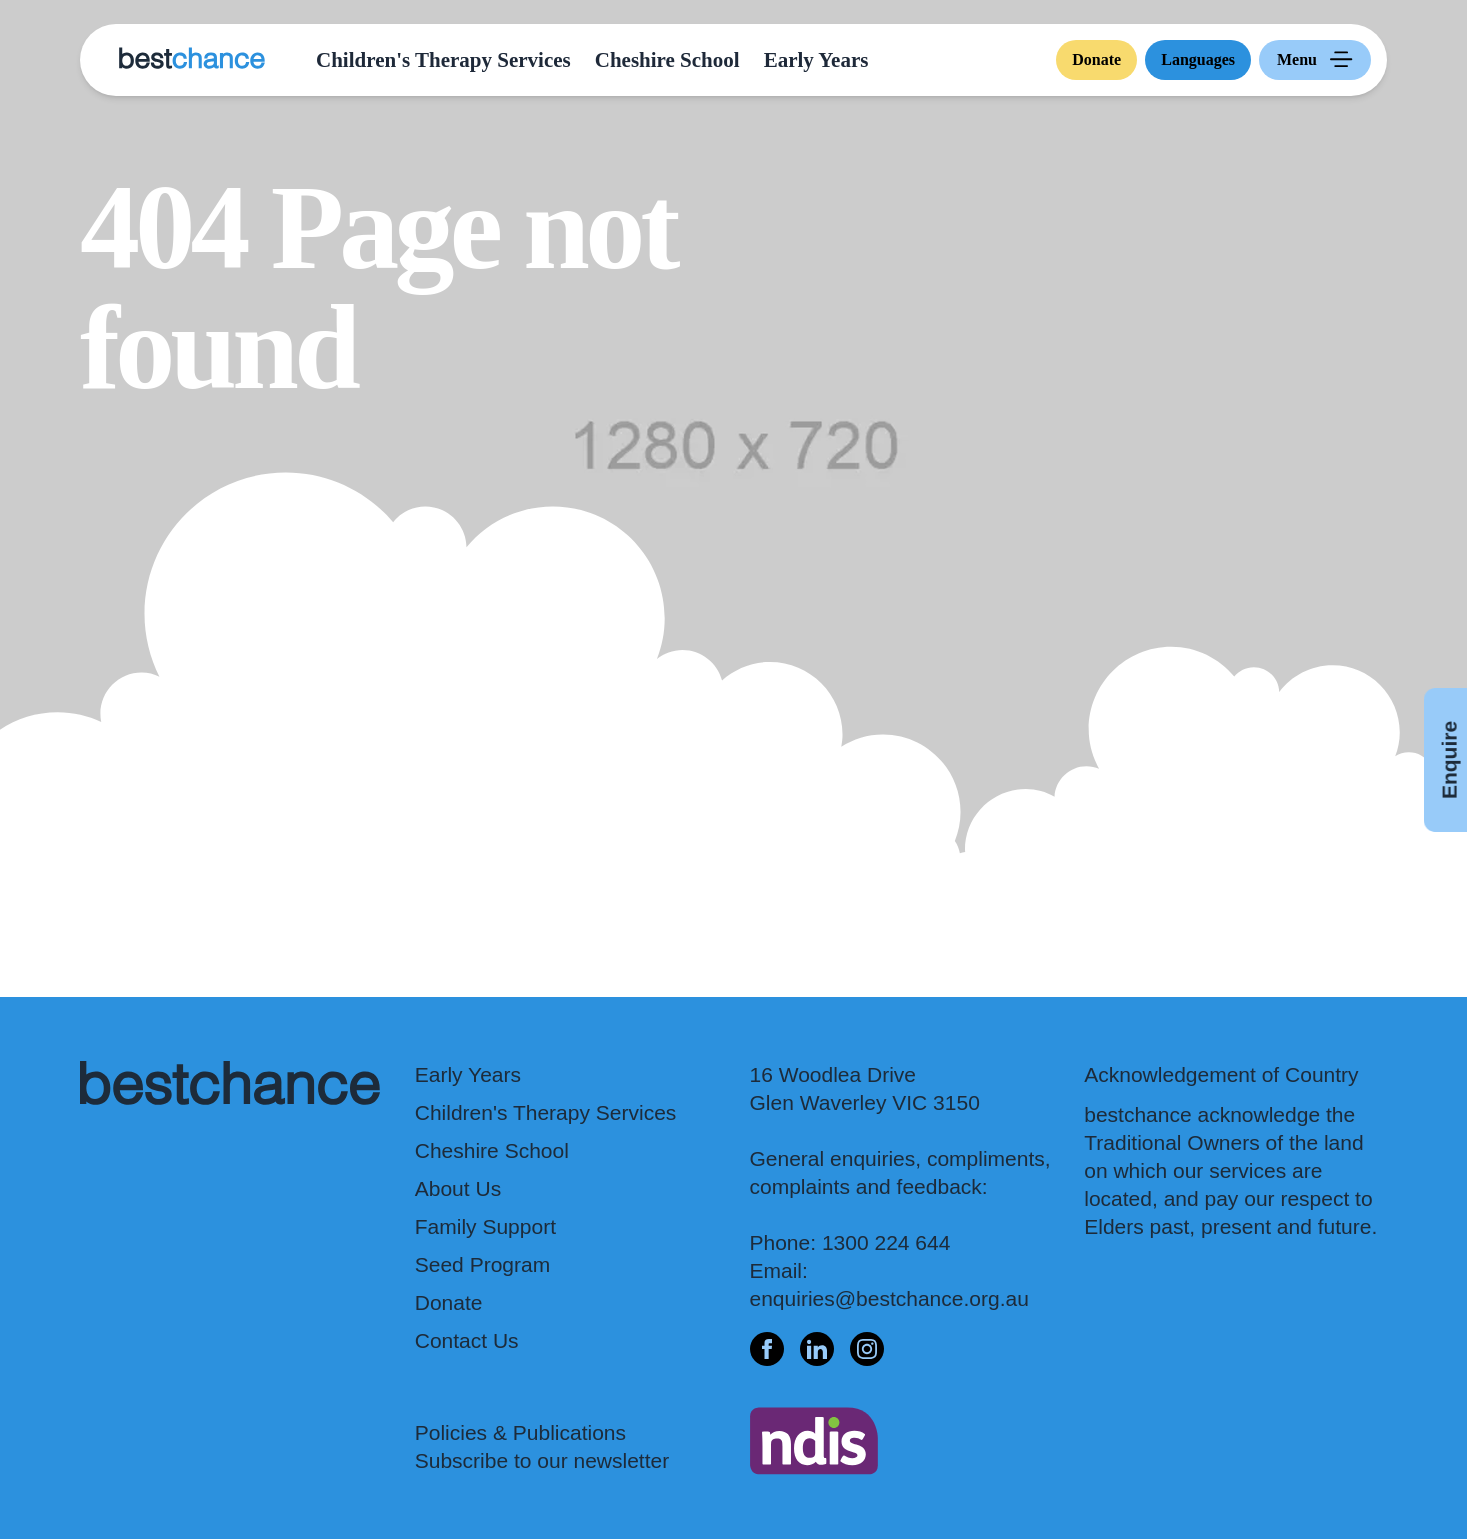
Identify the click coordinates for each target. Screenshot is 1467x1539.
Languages (1198, 59)
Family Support (485, 1226)
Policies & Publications (520, 1432)
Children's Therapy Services (443, 60)
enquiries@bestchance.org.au (889, 1298)
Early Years (816, 60)
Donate (1096, 59)
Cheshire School (667, 60)
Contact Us (467, 1340)
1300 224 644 (886, 1242)
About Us (458, 1188)
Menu (1319, 60)
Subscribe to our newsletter (542, 1460)
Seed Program (482, 1264)
